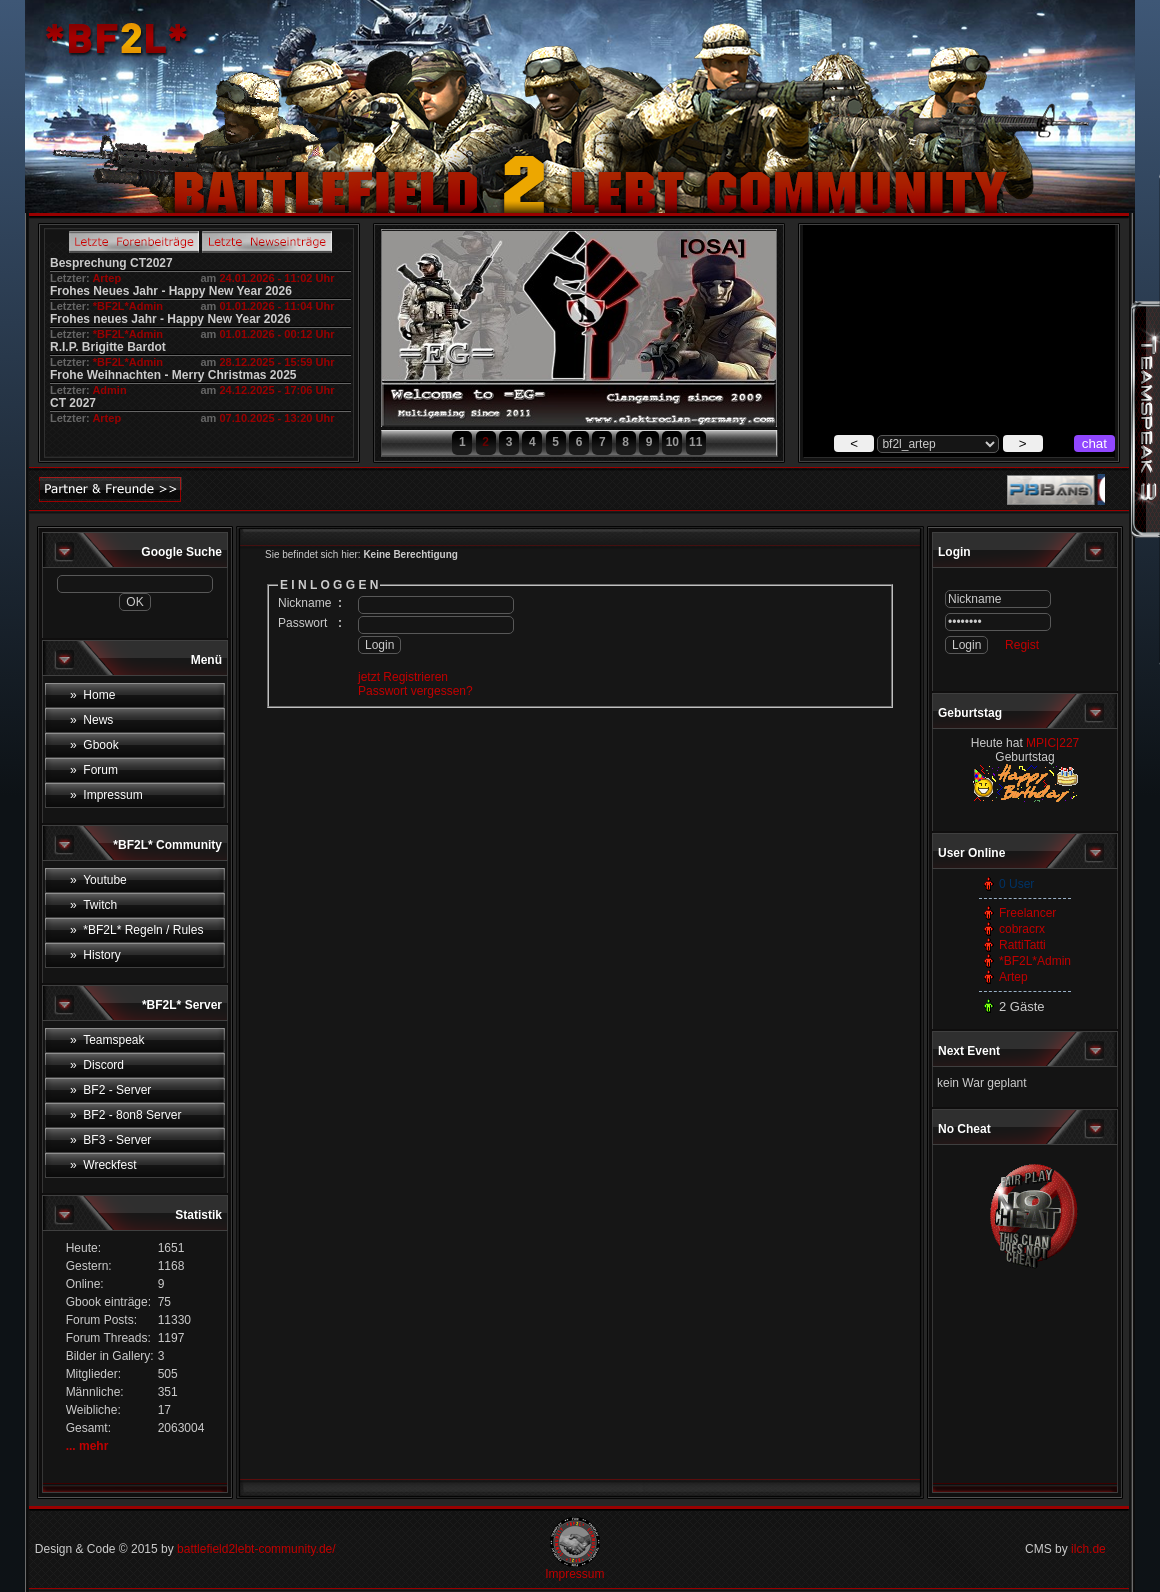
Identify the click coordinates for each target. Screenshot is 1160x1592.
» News (91, 720)
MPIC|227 (1052, 743)
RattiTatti (1022, 945)
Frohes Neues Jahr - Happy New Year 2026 (171, 291)
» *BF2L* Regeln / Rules (136, 930)
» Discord (97, 1065)
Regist (1022, 645)
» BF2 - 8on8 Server (125, 1115)
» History (95, 955)
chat (1094, 443)
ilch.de (1088, 1549)
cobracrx (1022, 929)
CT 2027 (73, 403)
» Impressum (106, 795)
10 (672, 442)
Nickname (304, 603)
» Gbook (94, 745)
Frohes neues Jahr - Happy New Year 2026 (170, 319)
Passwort (302, 623)
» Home (92, 695)
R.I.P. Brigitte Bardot (108, 347)
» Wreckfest (103, 1165)
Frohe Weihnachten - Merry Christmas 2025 (173, 375)
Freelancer (1027, 913)
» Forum (94, 770)
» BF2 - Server (110, 1090)
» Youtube (98, 880)
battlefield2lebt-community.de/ (256, 1549)
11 (695, 442)
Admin (109, 390)
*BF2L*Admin (128, 306)
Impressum (574, 1574)
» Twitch (93, 905)
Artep (106, 278)
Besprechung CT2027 (111, 263)
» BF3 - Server (110, 1140)
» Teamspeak (107, 1040)
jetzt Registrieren (403, 677)
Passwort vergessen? (415, 691)
